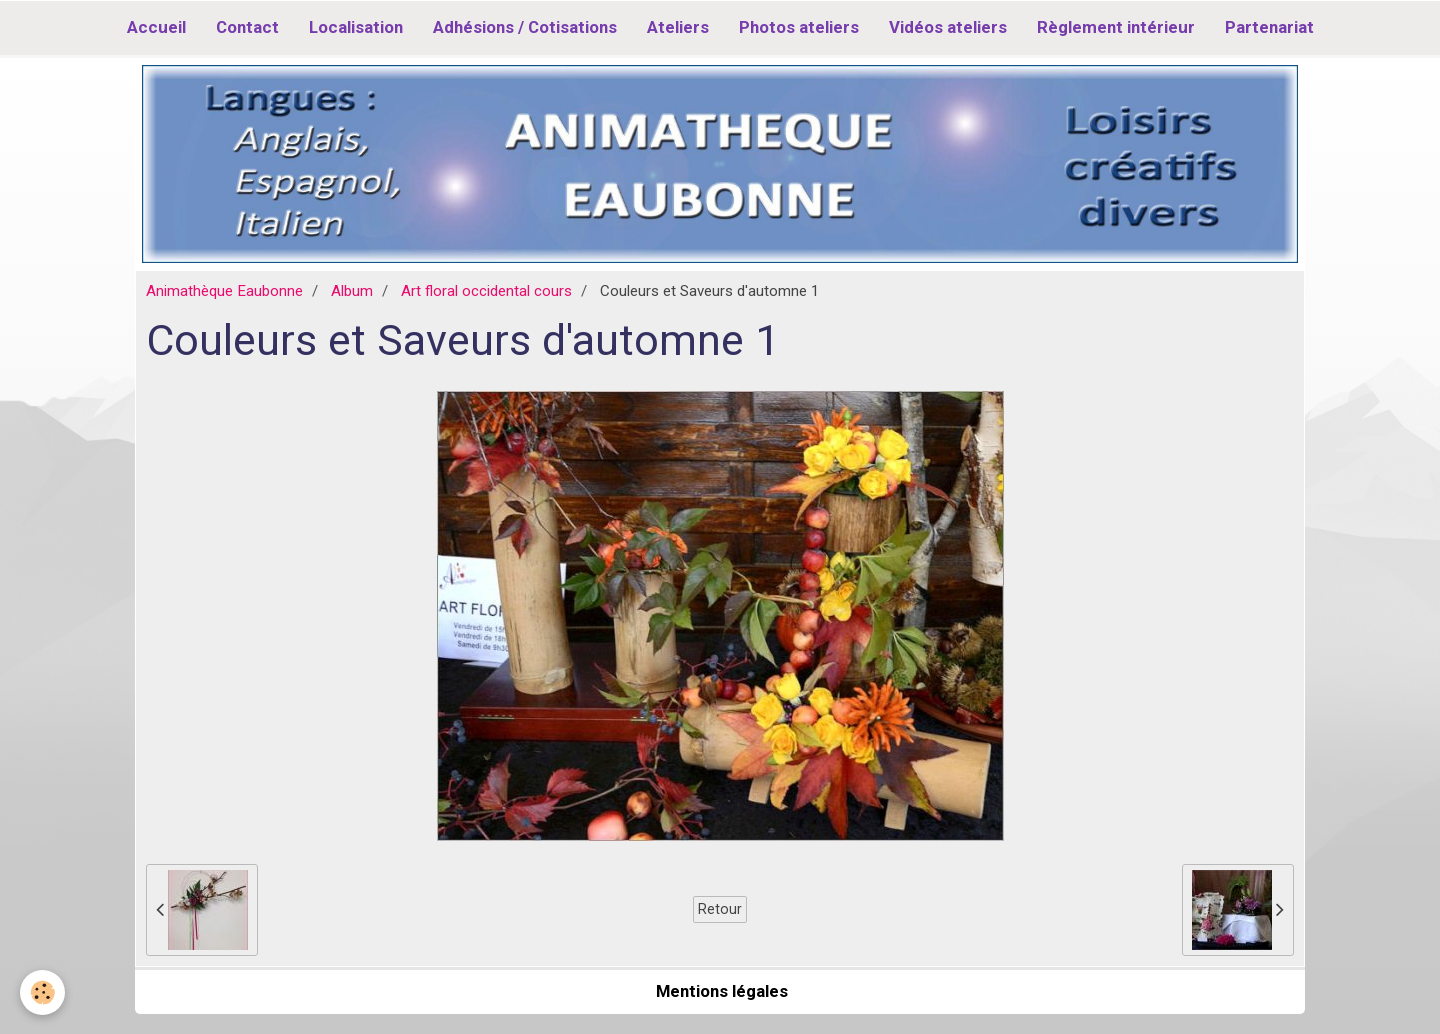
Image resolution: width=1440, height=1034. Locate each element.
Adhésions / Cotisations (525, 27)
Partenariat (1269, 27)
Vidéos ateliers (948, 27)
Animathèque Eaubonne (224, 291)
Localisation (356, 27)
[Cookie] (42, 992)
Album (352, 291)
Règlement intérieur (1116, 27)
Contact (247, 27)
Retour (720, 909)
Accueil (156, 27)
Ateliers (678, 27)
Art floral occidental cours (486, 291)
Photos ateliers (799, 27)
